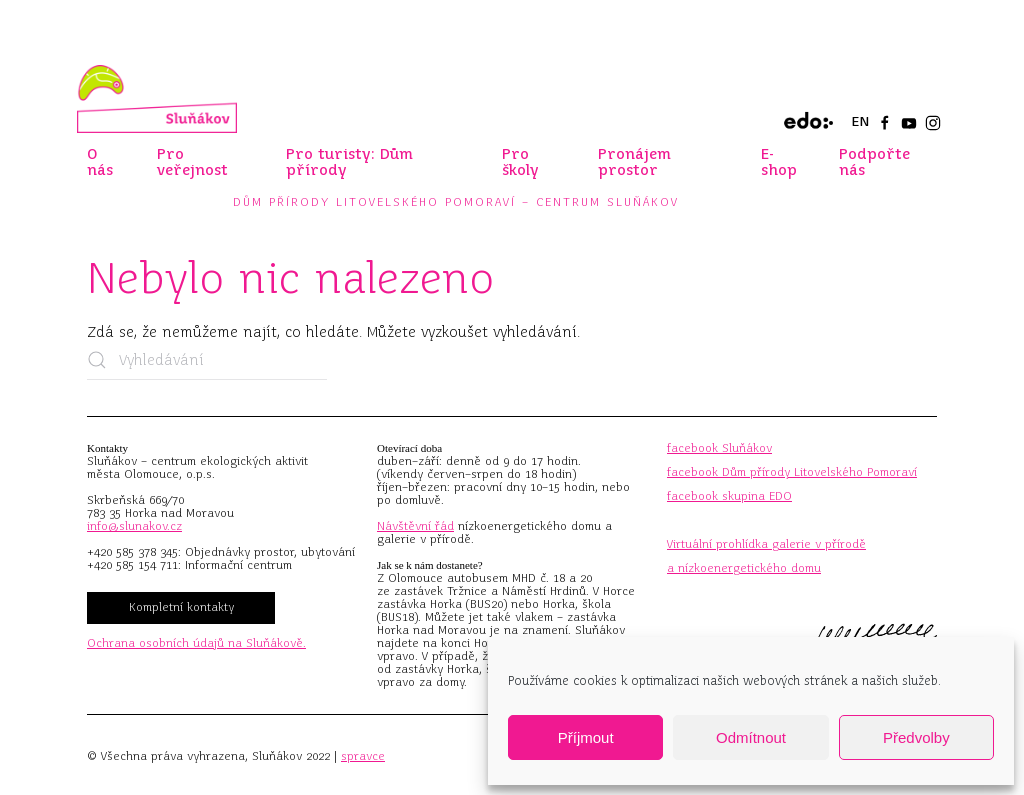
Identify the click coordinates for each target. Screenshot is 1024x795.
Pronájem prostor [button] (634, 162)
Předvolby (916, 737)
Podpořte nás (874, 162)
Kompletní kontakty (181, 607)
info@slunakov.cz (134, 526)
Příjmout (586, 737)
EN (860, 121)
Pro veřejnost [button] (192, 162)
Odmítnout (751, 737)
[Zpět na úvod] (157, 99)
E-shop (779, 162)
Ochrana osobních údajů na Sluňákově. (196, 643)
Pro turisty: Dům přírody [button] (349, 162)
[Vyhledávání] (207, 360)
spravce (363, 756)
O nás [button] (100, 162)
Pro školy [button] (520, 162)
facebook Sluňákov (719, 448)
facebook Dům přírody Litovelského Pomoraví (792, 472)
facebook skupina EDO (729, 496)
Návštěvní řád (415, 526)
